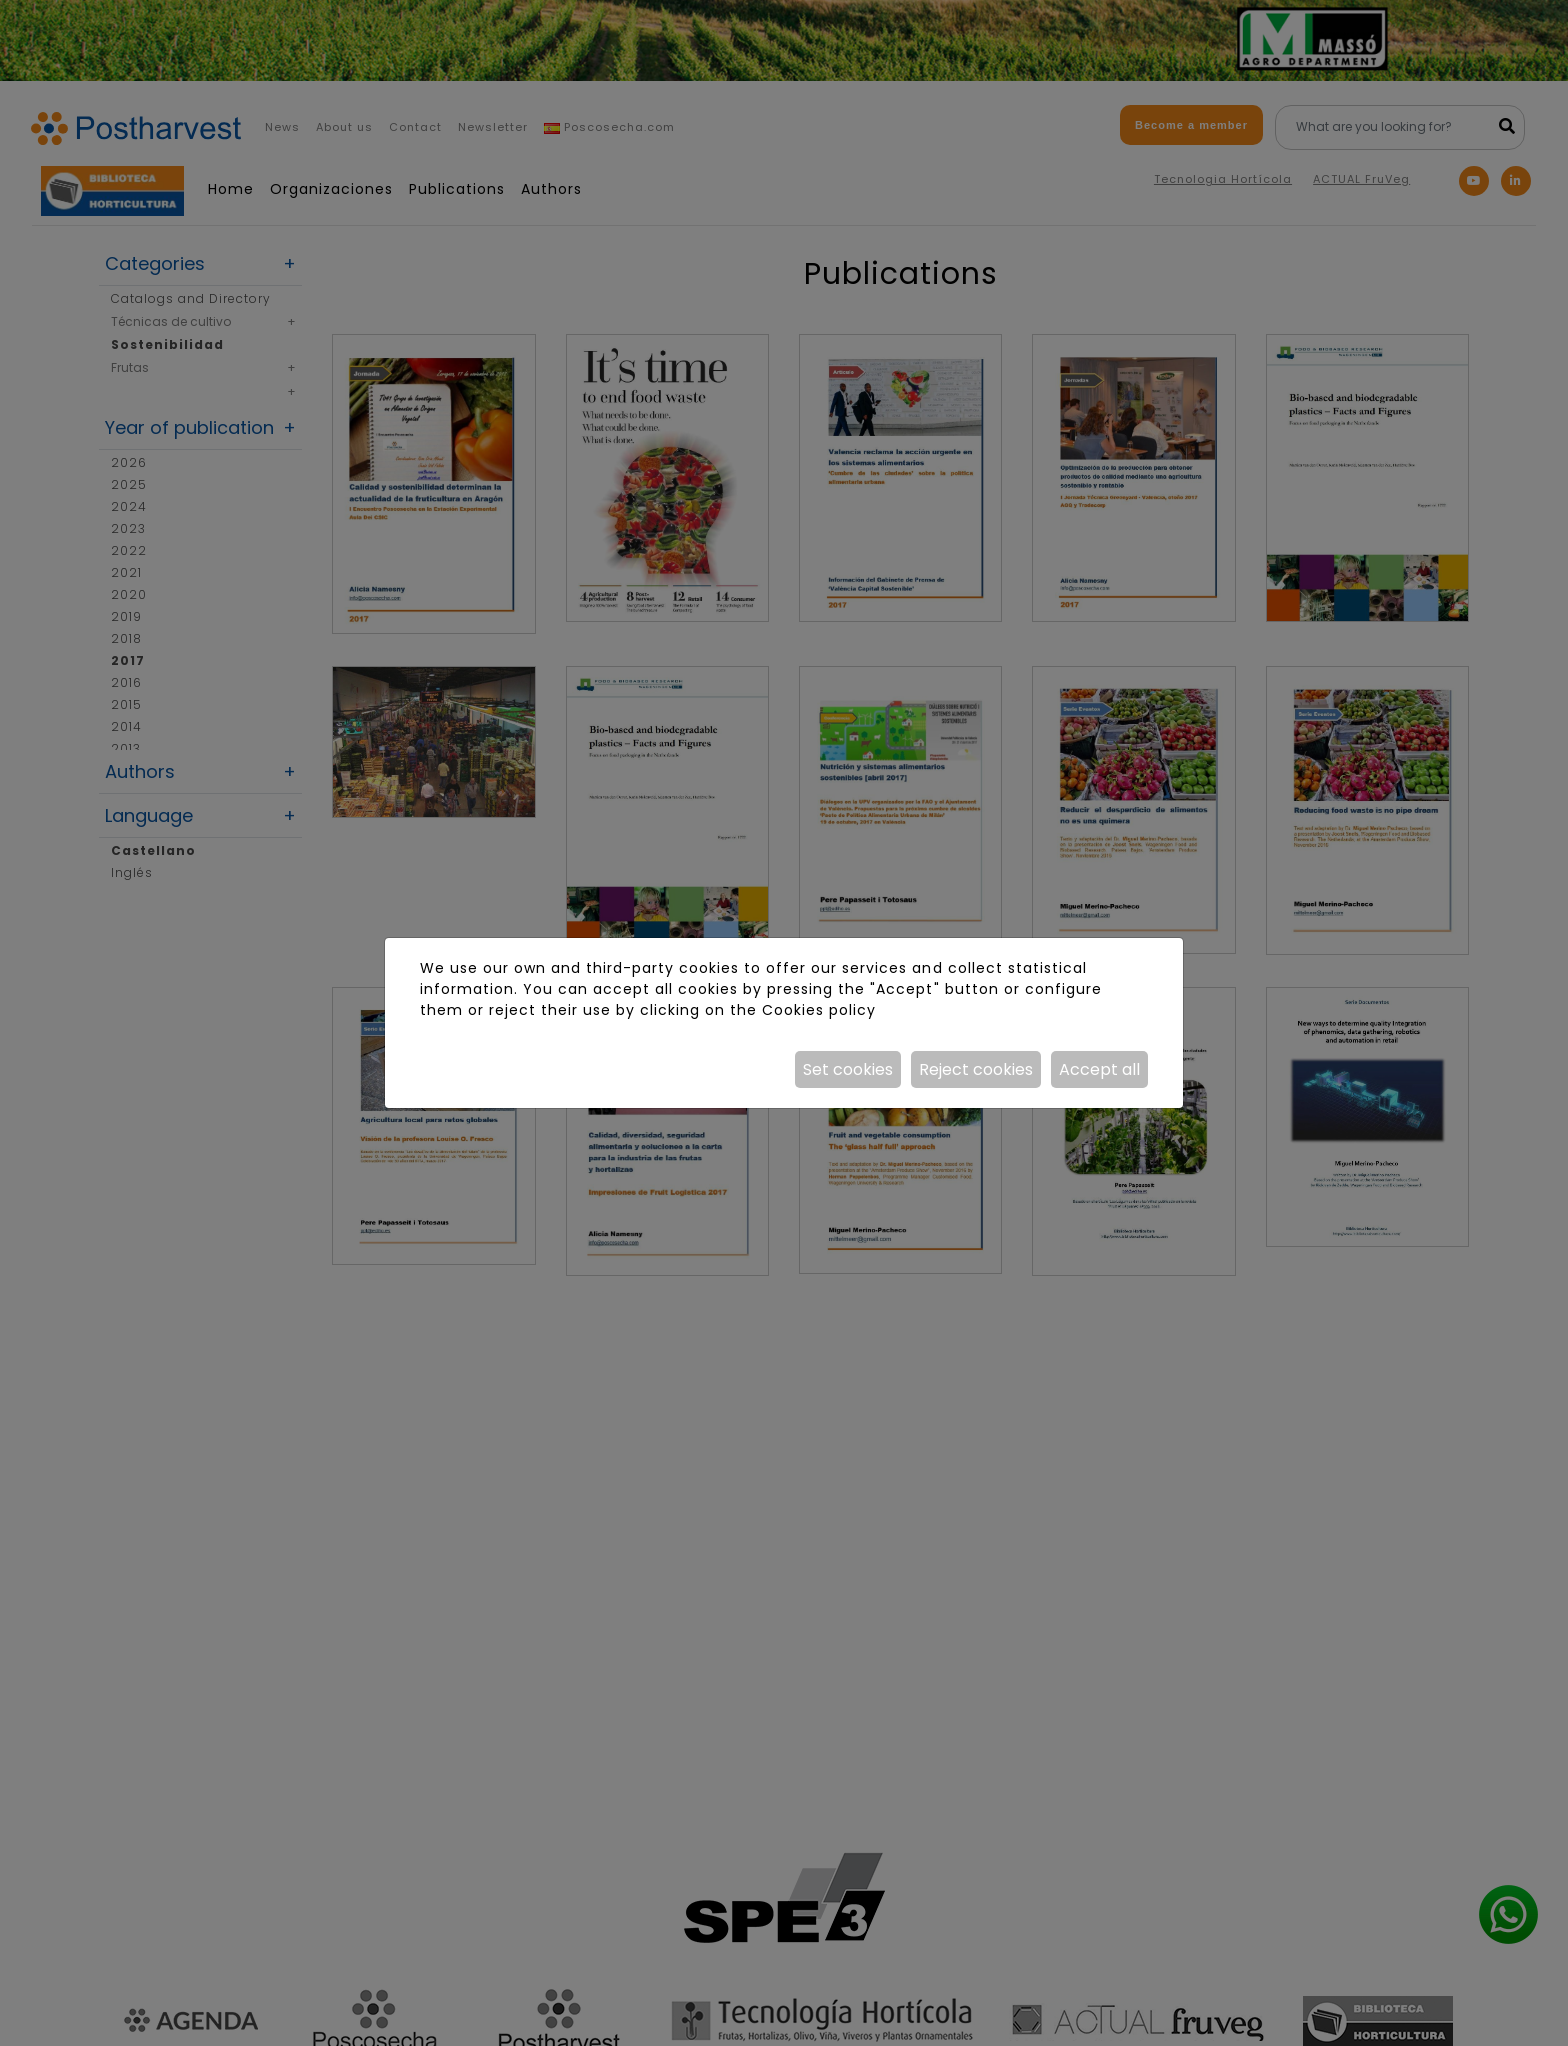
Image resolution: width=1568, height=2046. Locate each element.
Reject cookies (976, 1069)
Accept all (1099, 1069)
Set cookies (848, 1069)
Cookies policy (819, 1010)
